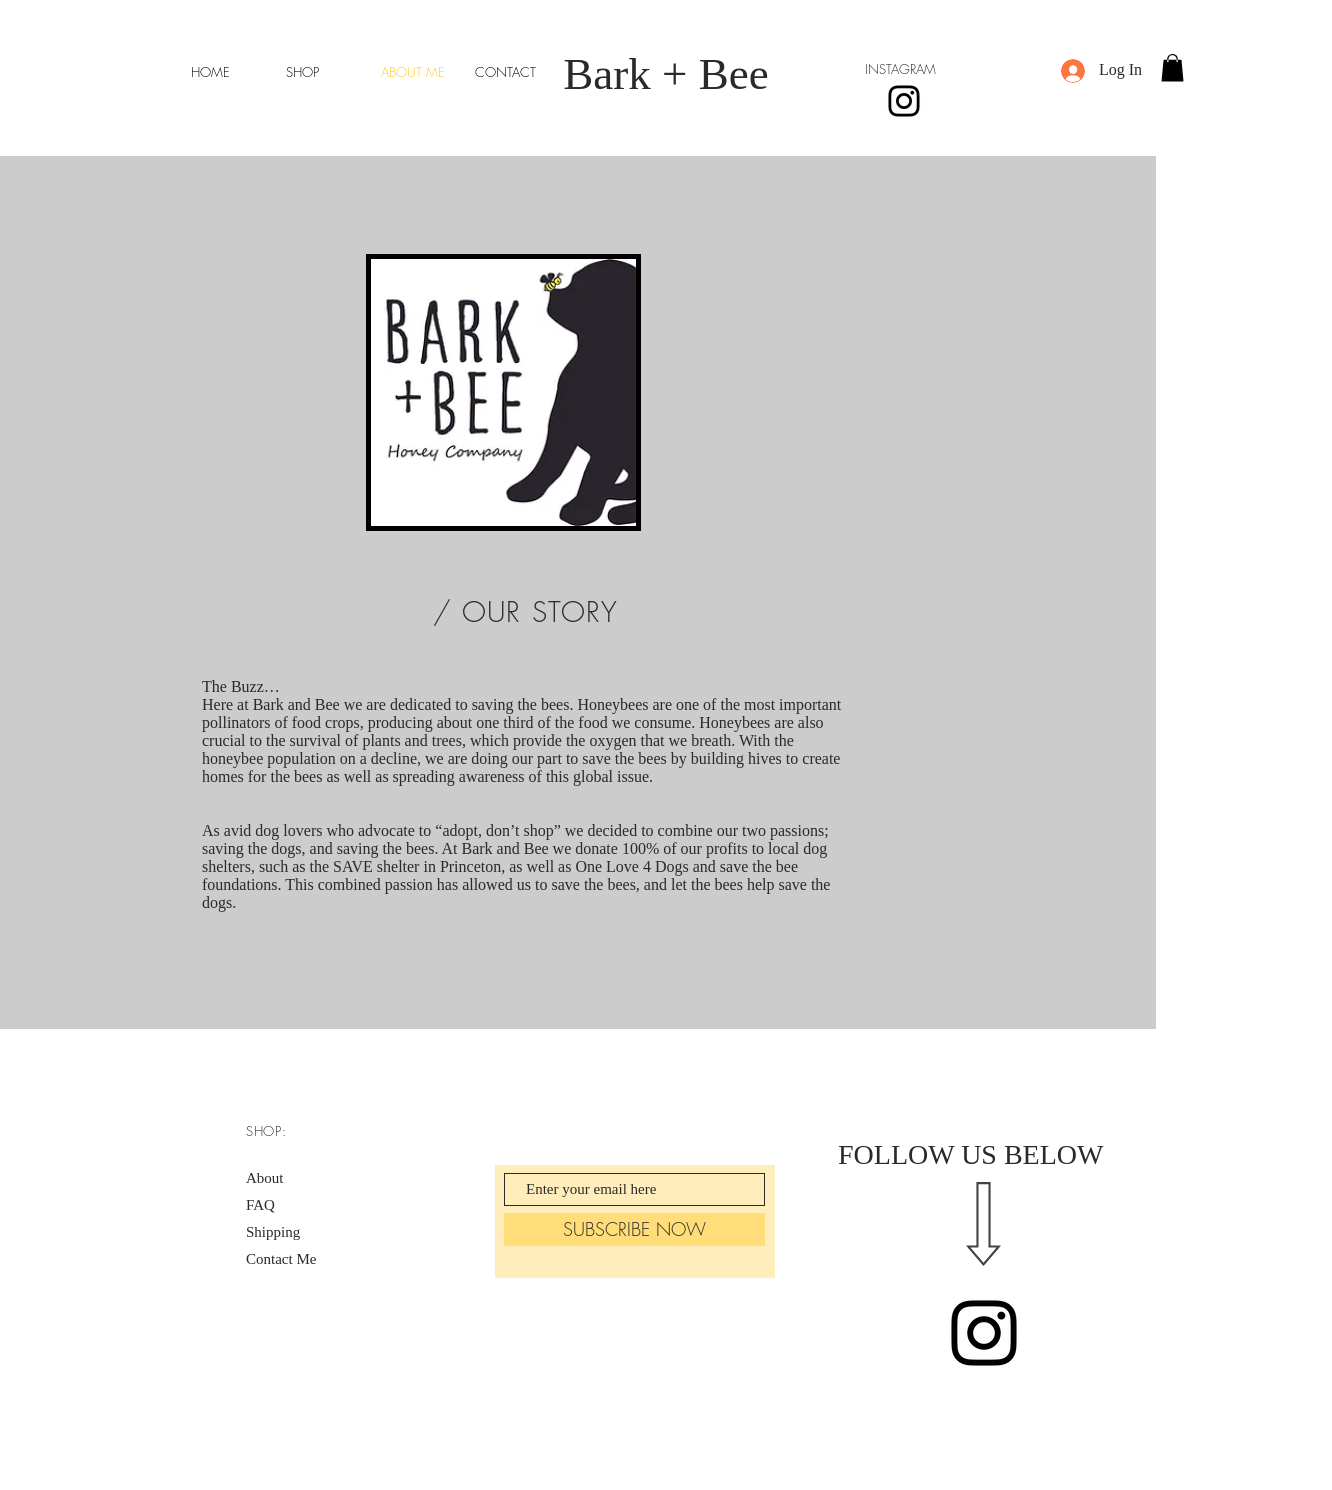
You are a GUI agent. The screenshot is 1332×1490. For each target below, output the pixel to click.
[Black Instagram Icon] (984, 1333)
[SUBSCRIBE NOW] (634, 1229)
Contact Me (281, 1259)
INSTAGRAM (900, 69)
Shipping (273, 1232)
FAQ (260, 1205)
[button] (1172, 67)
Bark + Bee (665, 74)
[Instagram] (904, 101)
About (265, 1178)
